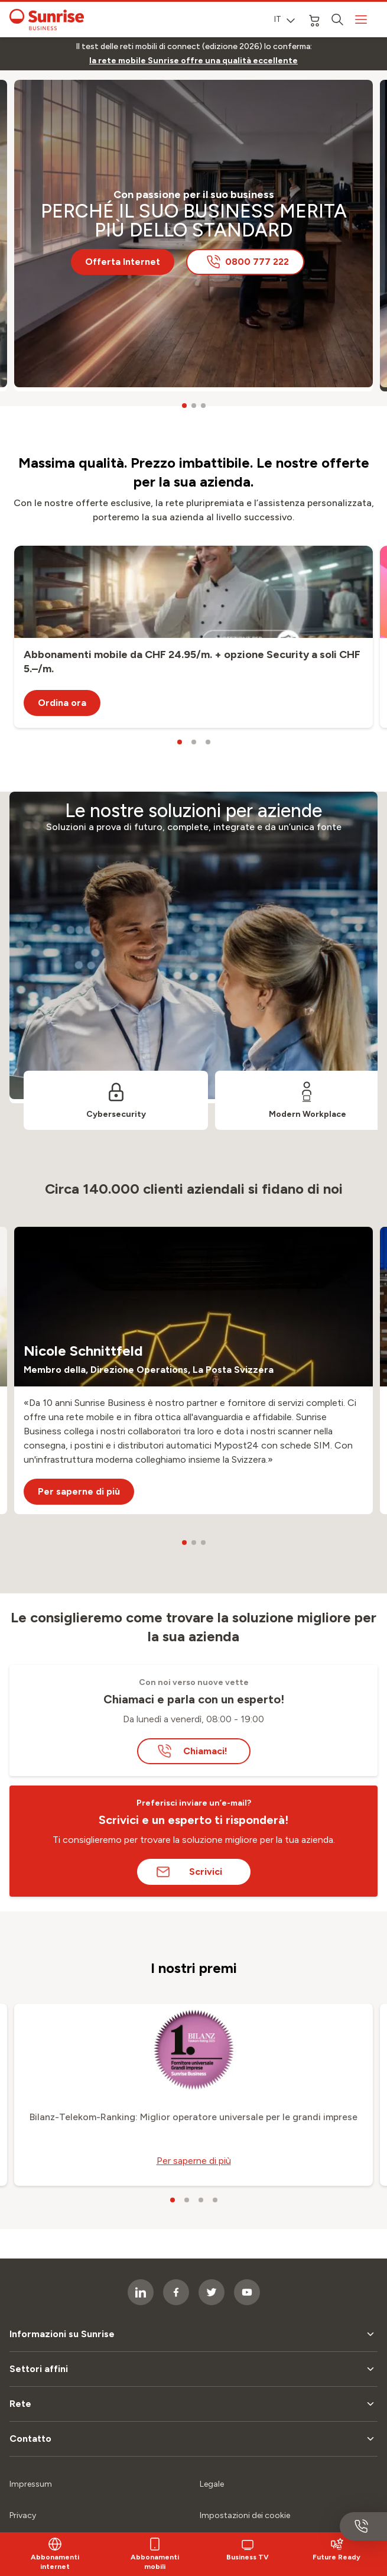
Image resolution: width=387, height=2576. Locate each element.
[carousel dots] (184, 405)
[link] (193, 61)
